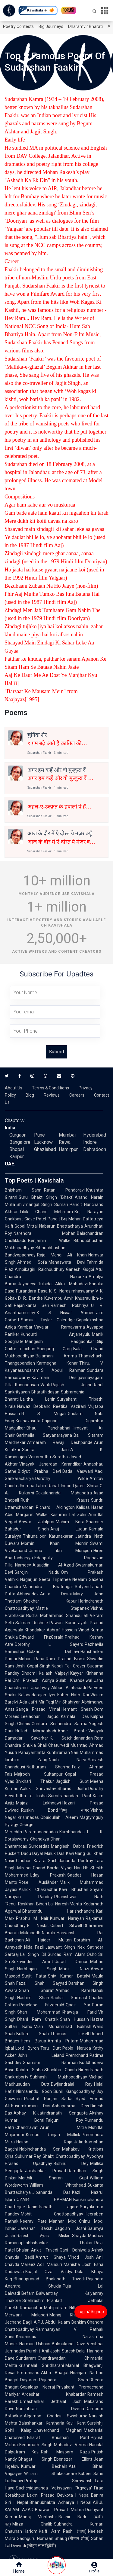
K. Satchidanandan (71, 1738)
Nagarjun (28, 1579)
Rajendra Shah (63, 2379)
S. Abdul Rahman (63, 1370)
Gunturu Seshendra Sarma (59, 1723)
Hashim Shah (33, 1997)
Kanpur (16, 1156)
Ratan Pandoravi (64, 1190)
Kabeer (85, 2473)
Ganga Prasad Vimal (38, 1709)
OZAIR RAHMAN (44, 2199)
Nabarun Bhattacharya (61, 1226)
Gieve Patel (35, 1218)
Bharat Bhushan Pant (58, 2437)
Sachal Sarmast (69, 1997)
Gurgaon (18, 1135)
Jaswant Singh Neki (65, 1947)
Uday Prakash (48, 1875)
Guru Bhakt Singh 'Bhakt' (46, 1197)
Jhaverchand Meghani (58, 2430)
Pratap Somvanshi (58, 2480)
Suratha (60, 1456)
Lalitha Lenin (37, 1399)
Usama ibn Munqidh (60, 1550)
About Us (13, 1088)
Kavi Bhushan (73, 1889)
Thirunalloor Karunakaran (48, 1536)
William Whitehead (58, 2185)
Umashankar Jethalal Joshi (51, 2401)
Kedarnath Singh (35, 2444)
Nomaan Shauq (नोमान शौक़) (63, 2538)
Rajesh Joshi (71, 1384)
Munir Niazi (74, 1968)
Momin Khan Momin (55, 1543)
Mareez (28, 2264)
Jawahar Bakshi (35, 2228)
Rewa (65, 1142)
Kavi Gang (75, 1853)
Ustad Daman (72, 1961)
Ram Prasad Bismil (66, 1658)
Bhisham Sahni (23, 1190)
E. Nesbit (38, 1925)
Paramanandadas (41, 1831)
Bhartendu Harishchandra (58, 1911)
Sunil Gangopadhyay (74, 2091)
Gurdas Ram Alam (67, 1954)
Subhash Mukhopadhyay (58, 2077)
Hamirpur (68, 1149)
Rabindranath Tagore (52, 2206)
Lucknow (43, 1142)
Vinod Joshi (81, 2257)
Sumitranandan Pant (69, 1795)
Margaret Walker (32, 1514)
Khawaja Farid (79, 2012)
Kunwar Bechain (44, 2466)
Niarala (48, 1932)
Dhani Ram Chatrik (37, 2019)
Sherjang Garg (54, 1348)
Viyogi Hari (71, 1867)
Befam (28, 2293)
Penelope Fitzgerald (41, 2004)
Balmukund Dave (68, 2343)
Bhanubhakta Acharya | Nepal (60, 2502)
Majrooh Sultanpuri (39, 1774)
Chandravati (27, 2127)
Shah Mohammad (38, 2012)
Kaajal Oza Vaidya (49, 2271)
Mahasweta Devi (67, 1262)
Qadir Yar (78, 2004)
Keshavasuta (28, 1420)
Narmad (27, 2343)
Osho (92, 1954)
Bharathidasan (45, 1392)
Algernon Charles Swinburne (55, 2415)
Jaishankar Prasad (45, 2170)
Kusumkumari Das (30, 2105)
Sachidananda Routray (70, 1860)
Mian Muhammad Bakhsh (62, 2026)
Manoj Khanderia (69, 2315)
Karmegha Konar (57, 1363)
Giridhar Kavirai (31, 1860)
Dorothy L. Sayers (49, 1644)
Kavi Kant (76, 2423)
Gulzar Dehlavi (53, 1651)
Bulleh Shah (32, 2033)
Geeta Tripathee (55, 1579)
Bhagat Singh (35, 2459)
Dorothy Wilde (61, 1478)
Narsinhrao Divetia (50, 2408)
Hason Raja (44, 2141)
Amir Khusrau (77, 1298)
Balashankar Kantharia (41, 2423)
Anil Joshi (51, 2351)
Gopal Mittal (26, 1226)
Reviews (52, 1095)
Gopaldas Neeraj (37, 2387)
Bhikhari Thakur (35, 1781)
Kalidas (83, 1507)
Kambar (25, 1327)
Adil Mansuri (49, 2264)
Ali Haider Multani (49, 1940)
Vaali (45, 1384)
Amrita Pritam (63, 2041)
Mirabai (24, 1867)
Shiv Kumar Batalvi (69, 1976)
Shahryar (71, 1702)
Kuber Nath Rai (73, 1694)
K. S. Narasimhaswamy (71, 1291)
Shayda (79, 2235)
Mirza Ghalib (32, 2524)
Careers (76, 1095)
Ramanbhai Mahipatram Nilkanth (52, 2307)
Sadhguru (26, 2538)
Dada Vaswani (77, 1471)
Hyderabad (94, 1135)
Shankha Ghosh (60, 2069)
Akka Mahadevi (71, 1283)
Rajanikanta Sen (31, 1305)
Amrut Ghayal (51, 2257)
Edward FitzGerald (41, 1637)
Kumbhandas (72, 1831)
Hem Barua (33, 2041)
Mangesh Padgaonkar (59, 1341)
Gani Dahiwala (75, 2250)
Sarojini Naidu (36, 1572)
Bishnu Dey (71, 2163)
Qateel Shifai (85, 1485)
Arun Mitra (63, 2127)
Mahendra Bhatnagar (48, 1586)
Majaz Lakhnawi (38, 1803)
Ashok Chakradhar (38, 1889)
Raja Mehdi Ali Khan (62, 1255)
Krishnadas (28, 1817)
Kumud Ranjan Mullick (53, 2134)
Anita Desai (56, 1593)
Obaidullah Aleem (59, 1817)
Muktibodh (30, 1932)
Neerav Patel (34, 2221)
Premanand (28, 2372)
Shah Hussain (74, 2019)
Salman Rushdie (31, 1622)
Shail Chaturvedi (53, 1745)
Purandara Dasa (32, 1291)
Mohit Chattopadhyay (52, 2214)
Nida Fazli (34, 1947)
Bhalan (23, 2250)
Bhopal (16, 1149)
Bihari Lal (45, 1904)
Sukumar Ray (28, 2156)
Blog (30, 1095)
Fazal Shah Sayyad (41, 1983)
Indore (90, 1142)
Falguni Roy (64, 2120)
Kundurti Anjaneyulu (55, 1334)
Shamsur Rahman (50, 2062)
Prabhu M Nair (32, 1918)
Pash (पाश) (74, 2531)
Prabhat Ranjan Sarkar (49, 2098)
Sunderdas (39, 1846)
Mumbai (67, 1135)
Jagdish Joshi (70, 2228)
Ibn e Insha (33, 1795)
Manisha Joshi (78, 2264)
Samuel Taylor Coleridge (48, 1319)
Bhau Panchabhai (48, 1428)
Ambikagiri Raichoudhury (39, 1269)
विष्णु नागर (74, 1810)
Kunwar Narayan (67, 1918)
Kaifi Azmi (50, 2531)
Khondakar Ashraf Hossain (51, 1630)
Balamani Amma (56, 1355)
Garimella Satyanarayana (44, 1435)
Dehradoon (94, 1149)
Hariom (30, 2531)
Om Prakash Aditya (33, 1680)
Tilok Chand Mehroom (46, 1211)
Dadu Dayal (32, 1853)
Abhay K (25, 2113)
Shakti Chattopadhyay (63, 2156)
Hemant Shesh (77, 1709)
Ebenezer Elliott (73, 2459)
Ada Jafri (28, 1702)
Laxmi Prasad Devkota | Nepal (58, 2495)
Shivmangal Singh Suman (42, 1204)
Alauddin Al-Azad (53, 1565)
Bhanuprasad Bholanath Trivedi (49, 2278)
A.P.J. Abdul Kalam (52, 2322)
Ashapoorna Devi (70, 2105)
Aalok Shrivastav (38, 1788)
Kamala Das (75, 1716)
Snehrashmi (34, 2300)
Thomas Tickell (69, 2033)
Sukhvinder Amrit (32, 1961)
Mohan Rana (31, 1658)
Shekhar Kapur (50, 1601)
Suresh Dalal (74, 2351)
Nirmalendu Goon (34, 2091)
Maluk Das (54, 1853)
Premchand (77, 2055)
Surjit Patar (34, 1976)
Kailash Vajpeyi (54, 1673)
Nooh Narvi (67, 1759)
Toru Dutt (50, 2048)
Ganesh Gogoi (80, 1269)
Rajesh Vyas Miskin (44, 2235)
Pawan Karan (62, 1622)
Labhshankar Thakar (58, 2242)
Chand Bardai (46, 1867)
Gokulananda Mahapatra (64, 1492)
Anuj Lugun (69, 1529)
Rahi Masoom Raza (65, 2452)
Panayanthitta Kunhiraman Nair (48, 1752)
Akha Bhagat (55, 2372)
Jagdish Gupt (72, 1781)
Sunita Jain (45, 1449)
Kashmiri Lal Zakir (69, 1514)
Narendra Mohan (44, 1233)
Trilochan (26, 1348)
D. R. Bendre (30, 1298)
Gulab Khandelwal (74, 1680)
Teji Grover (75, 1666)
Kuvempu (53, 1298)
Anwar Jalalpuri (36, 1521)
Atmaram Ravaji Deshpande (60, 1442)
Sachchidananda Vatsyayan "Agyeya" (54, 2488)
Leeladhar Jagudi (40, 1716)
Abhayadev (28, 1593)
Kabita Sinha (29, 2069)
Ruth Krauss (54, 1500)
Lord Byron (27, 2048)
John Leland (40, 2055)
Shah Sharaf (36, 1990)
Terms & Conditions (50, 1088)
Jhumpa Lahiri (32, 1485)
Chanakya (39, 1839)
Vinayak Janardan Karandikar (50, 1464)
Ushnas (43, 2343)
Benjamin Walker (50, 1240)
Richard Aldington (55, 1507)
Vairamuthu (39, 1456)
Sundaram (26, 2358)
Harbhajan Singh (37, 1968)
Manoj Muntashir (38, 2516)
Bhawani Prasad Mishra (59, 2509)
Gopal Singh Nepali (45, 1666)
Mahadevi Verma (71, 2444)
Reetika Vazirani (69, 1406)
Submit (56, 1052)
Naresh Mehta (68, 1904)
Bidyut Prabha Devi (39, 1471)
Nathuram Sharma (49, 1767)
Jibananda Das (51, 2192)
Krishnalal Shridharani (41, 2365)
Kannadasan (27, 1384)
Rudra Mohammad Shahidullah (57, 1615)
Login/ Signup (91, 2311)
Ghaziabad (45, 1149)
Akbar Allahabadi (68, 1687)
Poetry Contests (18, 26)
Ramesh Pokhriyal (70, 1305)
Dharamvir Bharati (85, 26)
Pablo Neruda (76, 2048)
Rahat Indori (59, 1485)
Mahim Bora (70, 1521)
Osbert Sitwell (66, 1925)
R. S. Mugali (43, 1413)
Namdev (23, 1565)
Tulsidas (46, 1283)
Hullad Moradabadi (35, 1730)
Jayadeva (27, 1283)
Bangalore (19, 1142)
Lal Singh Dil (33, 1954)
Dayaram (29, 2379)
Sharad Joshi (72, 1788)
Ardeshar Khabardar (54, 2394)
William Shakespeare (50, 2473)
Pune (39, 1135)
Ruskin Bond (39, 1810)
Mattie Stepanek (62, 1608)
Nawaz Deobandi (34, 1406)
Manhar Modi (63, 2221)
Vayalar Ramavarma (59, 1327)
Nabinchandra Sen (40, 2149)
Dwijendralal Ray (72, 2084)
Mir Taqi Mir (50, 1702)
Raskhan (26, 1904)
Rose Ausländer (38, 1882)
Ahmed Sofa (32, 1262)
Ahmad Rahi (72, 1990)
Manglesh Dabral (68, 1846)
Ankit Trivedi (44, 2250)
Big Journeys (51, 26)
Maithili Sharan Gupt (53, 2178)
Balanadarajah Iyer (37, 1694)
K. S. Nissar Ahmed (66, 1312)
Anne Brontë (72, 1730)
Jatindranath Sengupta (62, 2113)
